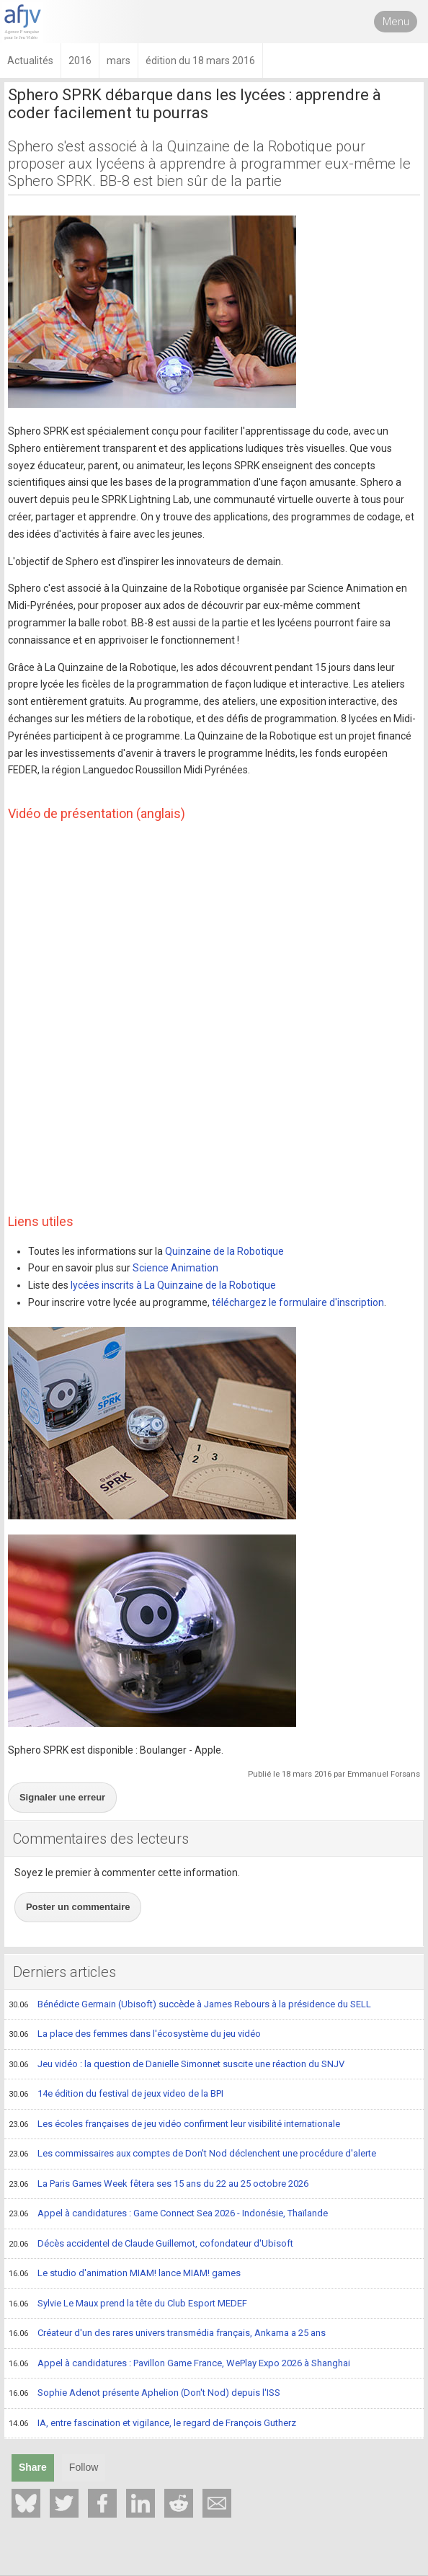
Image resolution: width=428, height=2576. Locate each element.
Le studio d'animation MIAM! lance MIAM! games (125, 2274)
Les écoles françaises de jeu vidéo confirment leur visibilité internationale (174, 2125)
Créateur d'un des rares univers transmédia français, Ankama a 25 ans (167, 2334)
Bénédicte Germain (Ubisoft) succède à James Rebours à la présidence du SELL (190, 2005)
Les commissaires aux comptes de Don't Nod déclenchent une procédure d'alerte (192, 2154)
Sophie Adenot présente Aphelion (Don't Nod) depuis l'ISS (144, 2393)
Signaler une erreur (62, 1797)
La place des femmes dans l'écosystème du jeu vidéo (135, 2035)
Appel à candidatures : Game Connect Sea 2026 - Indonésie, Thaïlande (168, 2214)
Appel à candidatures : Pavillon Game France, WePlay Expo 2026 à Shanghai (179, 2364)
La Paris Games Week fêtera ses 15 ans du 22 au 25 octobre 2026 (158, 2184)
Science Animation (175, 1268)
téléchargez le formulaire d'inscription (298, 1302)
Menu (396, 21)
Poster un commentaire (78, 1906)
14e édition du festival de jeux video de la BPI (116, 2094)
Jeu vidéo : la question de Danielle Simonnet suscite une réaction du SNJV (176, 2065)
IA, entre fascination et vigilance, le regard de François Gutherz (152, 2424)
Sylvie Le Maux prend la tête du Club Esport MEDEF (128, 2304)
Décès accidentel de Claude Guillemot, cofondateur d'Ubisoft (151, 2244)
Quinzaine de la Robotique (224, 1251)
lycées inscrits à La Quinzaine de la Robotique (173, 1285)
